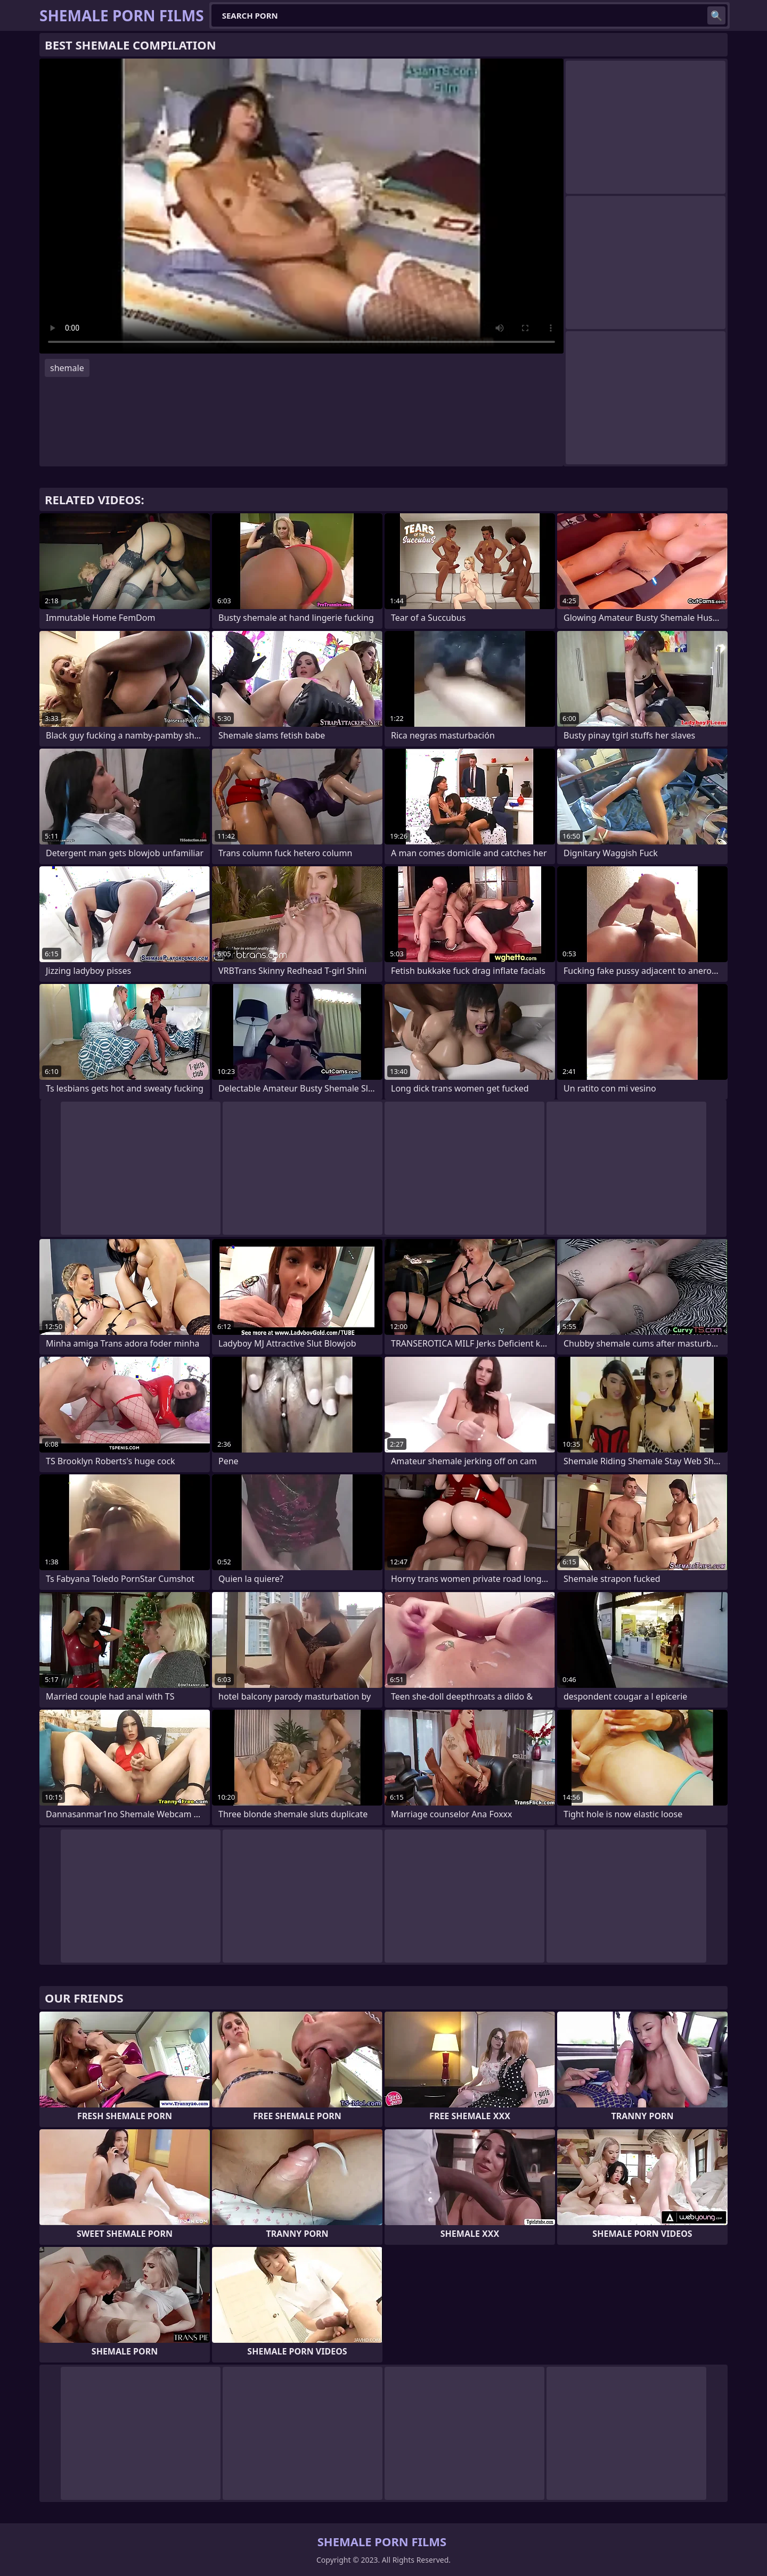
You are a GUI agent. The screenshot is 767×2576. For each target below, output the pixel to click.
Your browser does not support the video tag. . (301, 206)
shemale (67, 368)
